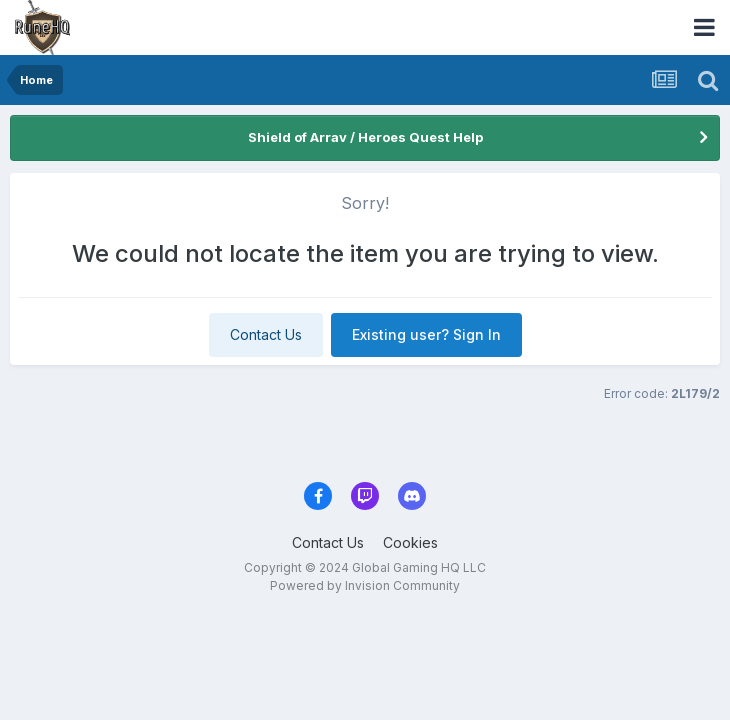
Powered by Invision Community (365, 585)
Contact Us (266, 334)
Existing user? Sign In (426, 334)
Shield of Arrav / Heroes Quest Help (365, 137)
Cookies (410, 542)
